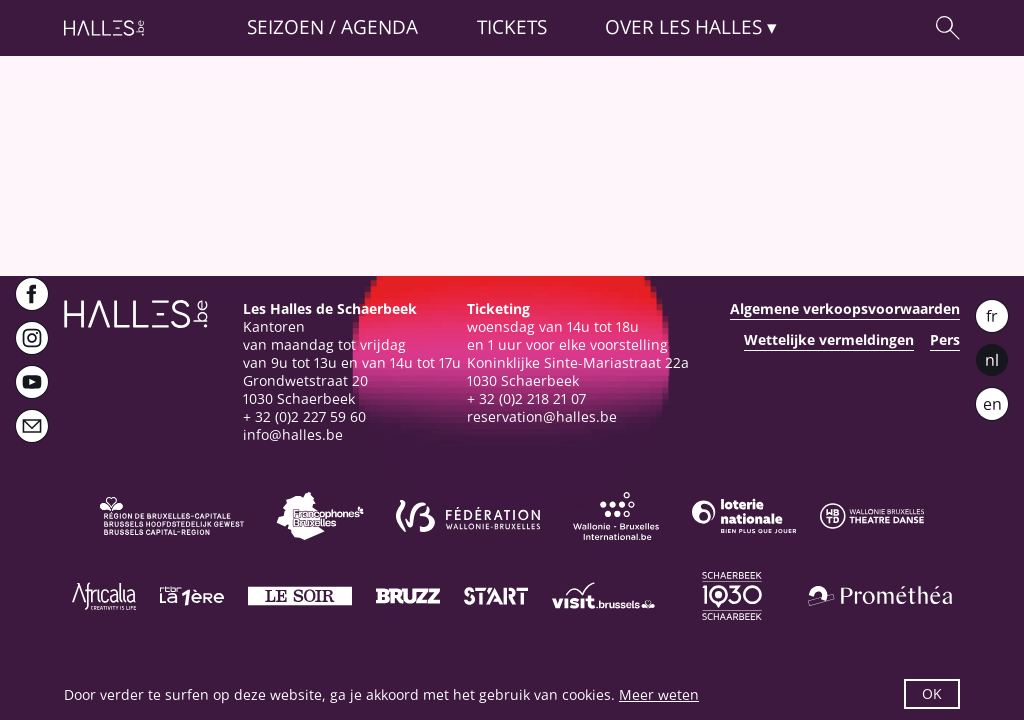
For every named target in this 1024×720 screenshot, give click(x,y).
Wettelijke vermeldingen (829, 340)
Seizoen (285, 27)
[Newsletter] (32, 426)
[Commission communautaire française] (320, 516)
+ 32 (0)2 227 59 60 (304, 416)
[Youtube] (32, 382)
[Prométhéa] (880, 596)
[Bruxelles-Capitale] (172, 516)
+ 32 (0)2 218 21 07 (526, 398)
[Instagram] (32, 338)
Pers (945, 340)
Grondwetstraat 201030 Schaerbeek (305, 389)
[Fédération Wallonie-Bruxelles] (468, 516)
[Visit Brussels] (604, 596)
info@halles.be (293, 434)
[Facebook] (32, 294)
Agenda (379, 27)
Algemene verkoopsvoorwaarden (845, 309)
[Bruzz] (408, 596)
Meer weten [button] (659, 694)
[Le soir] (300, 596)
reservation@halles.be (542, 416)
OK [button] (932, 693)
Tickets (512, 27)
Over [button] (683, 27)
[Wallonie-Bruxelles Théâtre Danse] (872, 516)
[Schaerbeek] (732, 596)
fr (992, 316)
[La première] (192, 596)
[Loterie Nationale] (744, 516)
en (992, 404)
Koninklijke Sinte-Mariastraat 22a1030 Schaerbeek (578, 371)
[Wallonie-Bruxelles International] (616, 516)
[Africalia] (104, 596)
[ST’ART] (496, 596)
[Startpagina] (104, 28)
